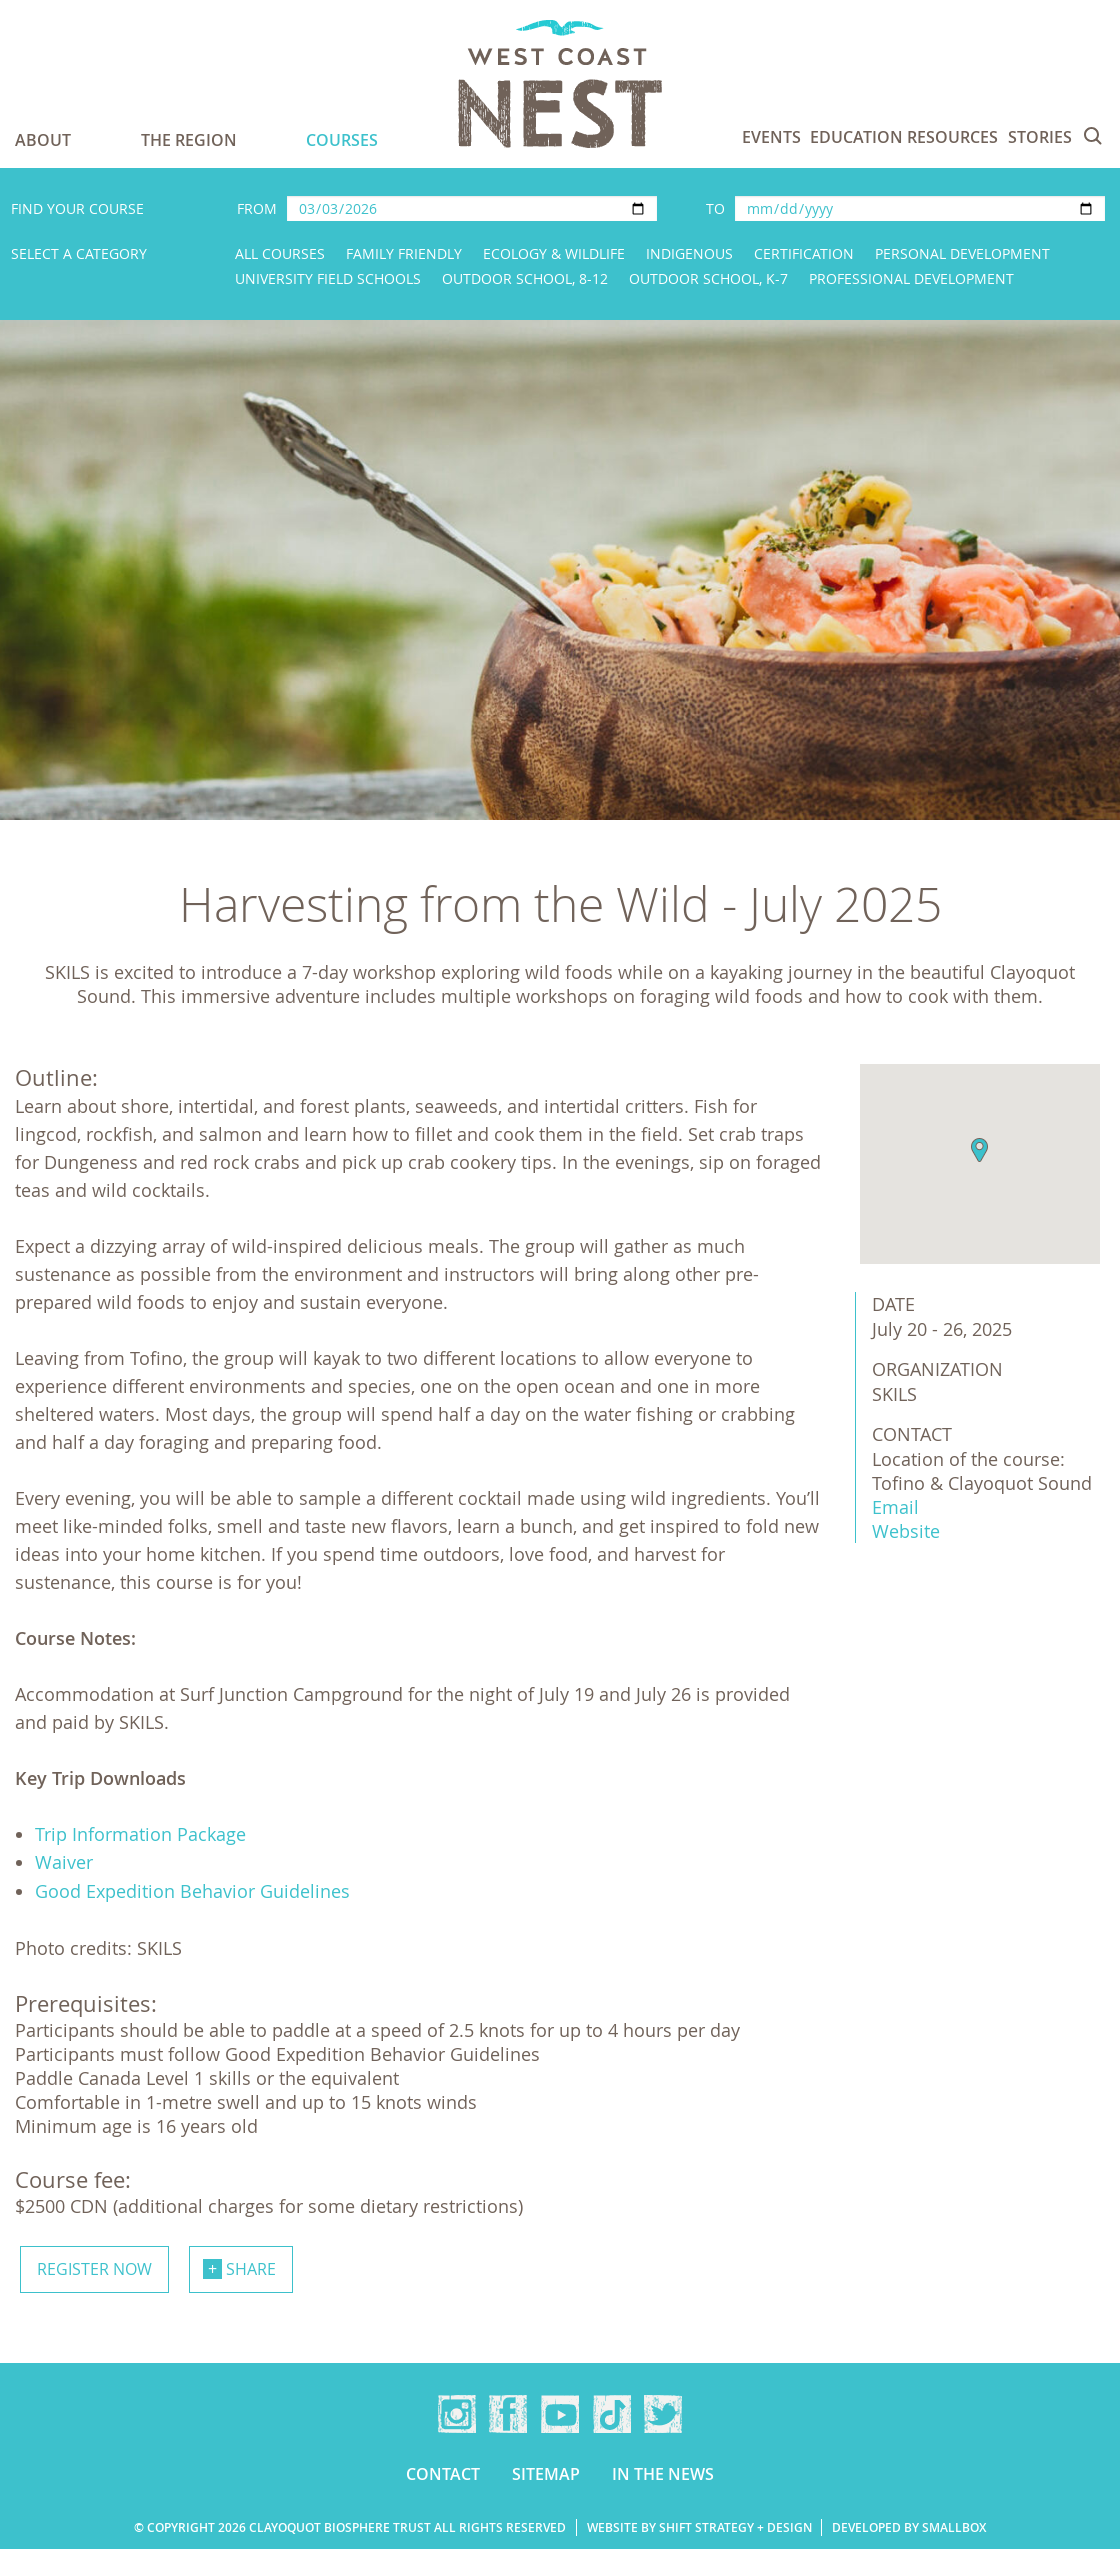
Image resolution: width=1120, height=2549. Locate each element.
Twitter (663, 2414)
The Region (189, 140)
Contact (443, 2474)
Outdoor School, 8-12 (525, 278)
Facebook (508, 2414)
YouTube (560, 2414)
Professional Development (911, 278)
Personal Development (962, 253)
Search (1093, 136)
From (257, 208)
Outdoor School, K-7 (708, 278)
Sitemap (546, 2474)
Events (771, 137)
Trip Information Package (140, 1834)
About (43, 140)
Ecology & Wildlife (554, 253)
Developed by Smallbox (909, 2527)
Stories (1040, 137)
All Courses (280, 253)
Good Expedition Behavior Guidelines (192, 1891)
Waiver (64, 1862)
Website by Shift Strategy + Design (699, 2527)
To (715, 208)
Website (906, 1531)
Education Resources (904, 137)
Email (895, 1507)
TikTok (612, 2414)
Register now (94, 2269)
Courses (342, 140)
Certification (804, 253)
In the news (663, 2474)
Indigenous (689, 253)
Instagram (457, 2414)
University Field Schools (328, 278)
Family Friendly (404, 253)
